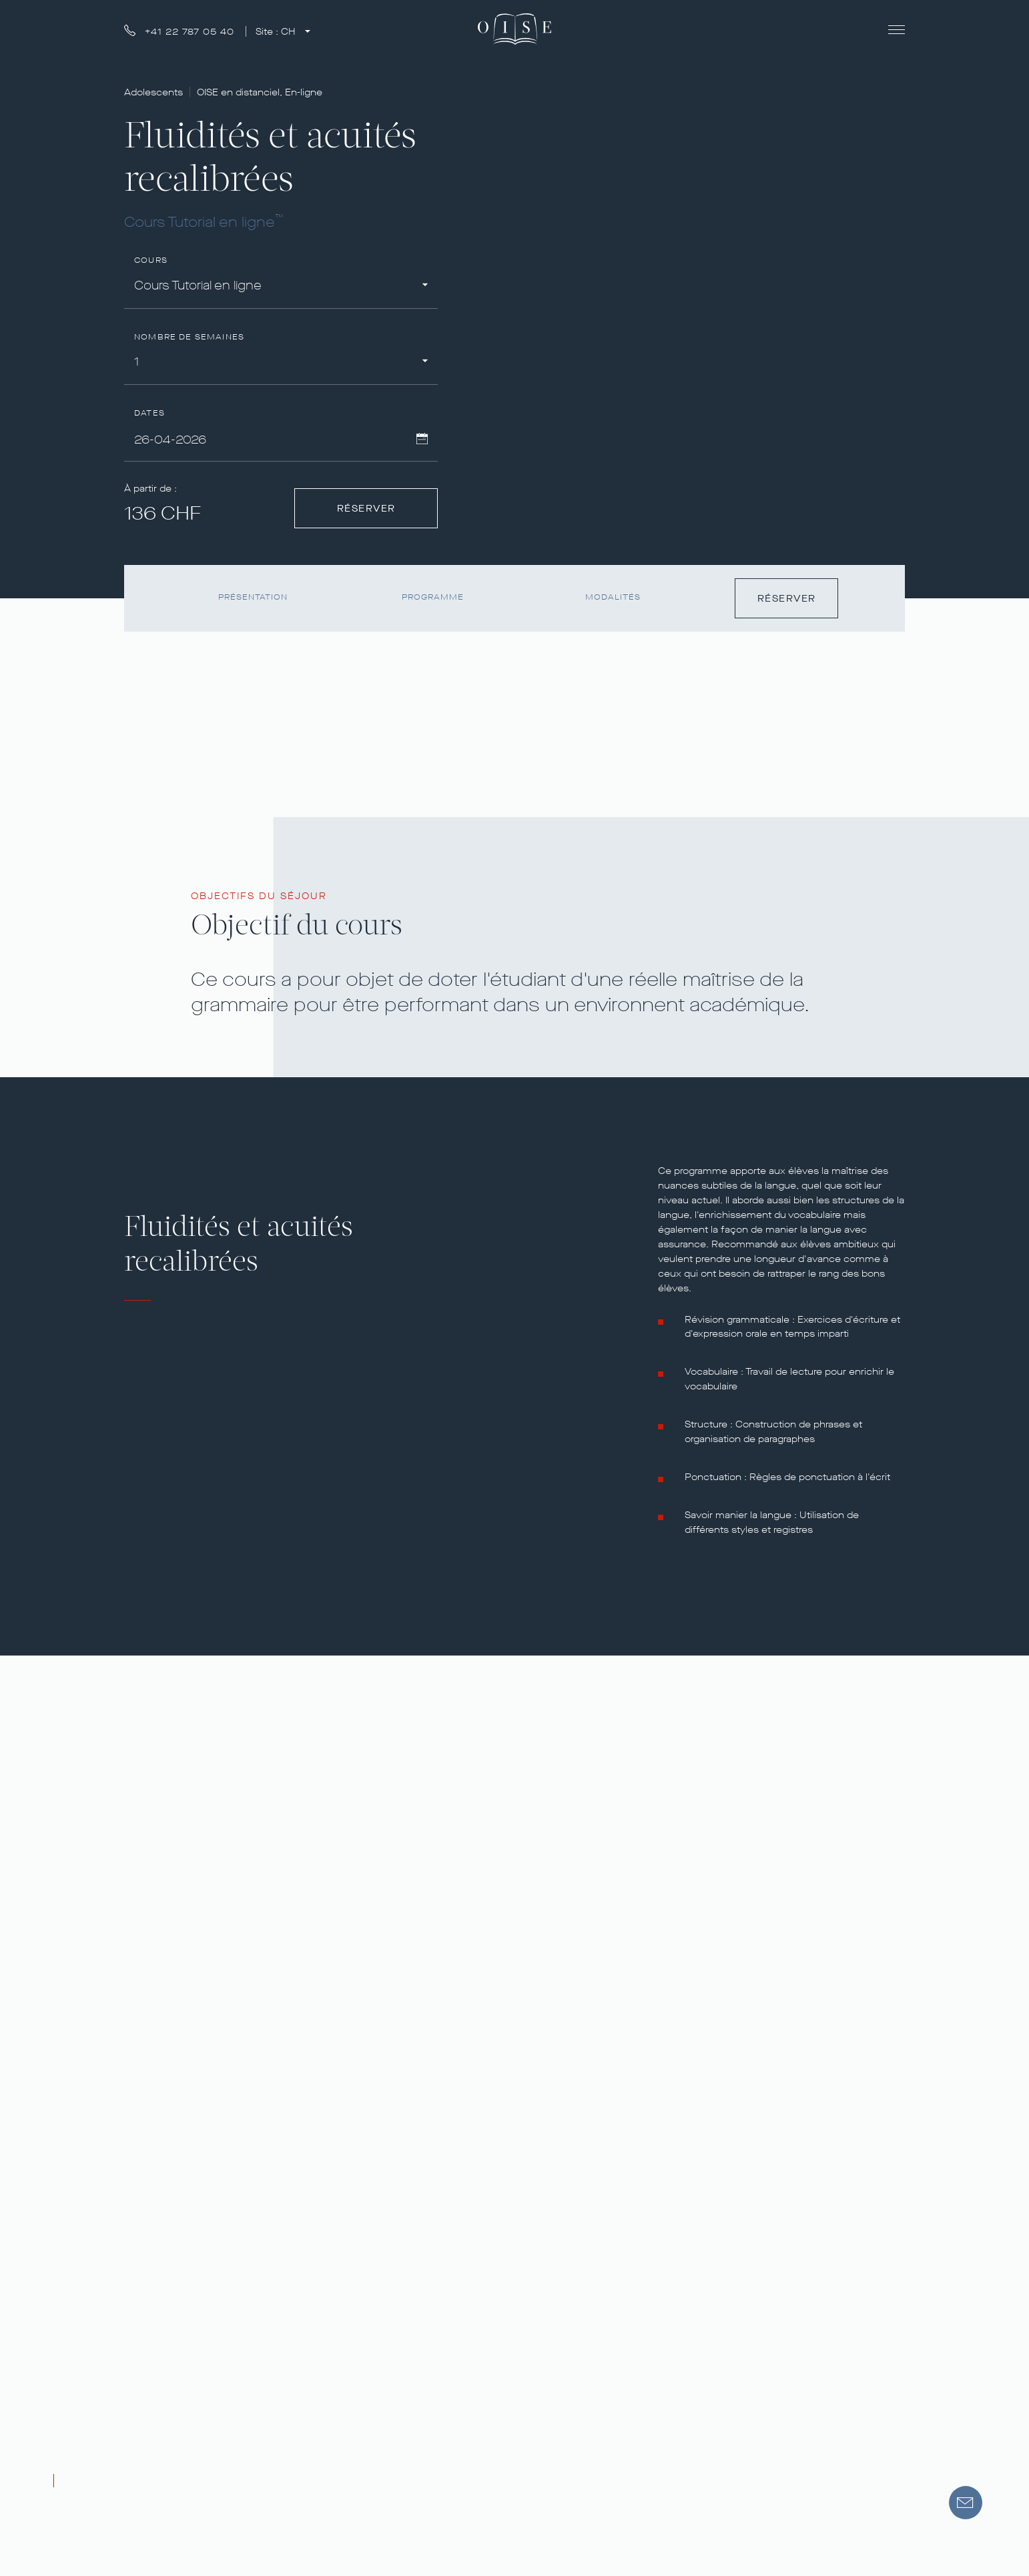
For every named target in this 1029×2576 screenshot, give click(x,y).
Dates (149, 413)
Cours (150, 260)
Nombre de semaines (189, 337)
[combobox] (281, 288)
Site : (277, 31)
